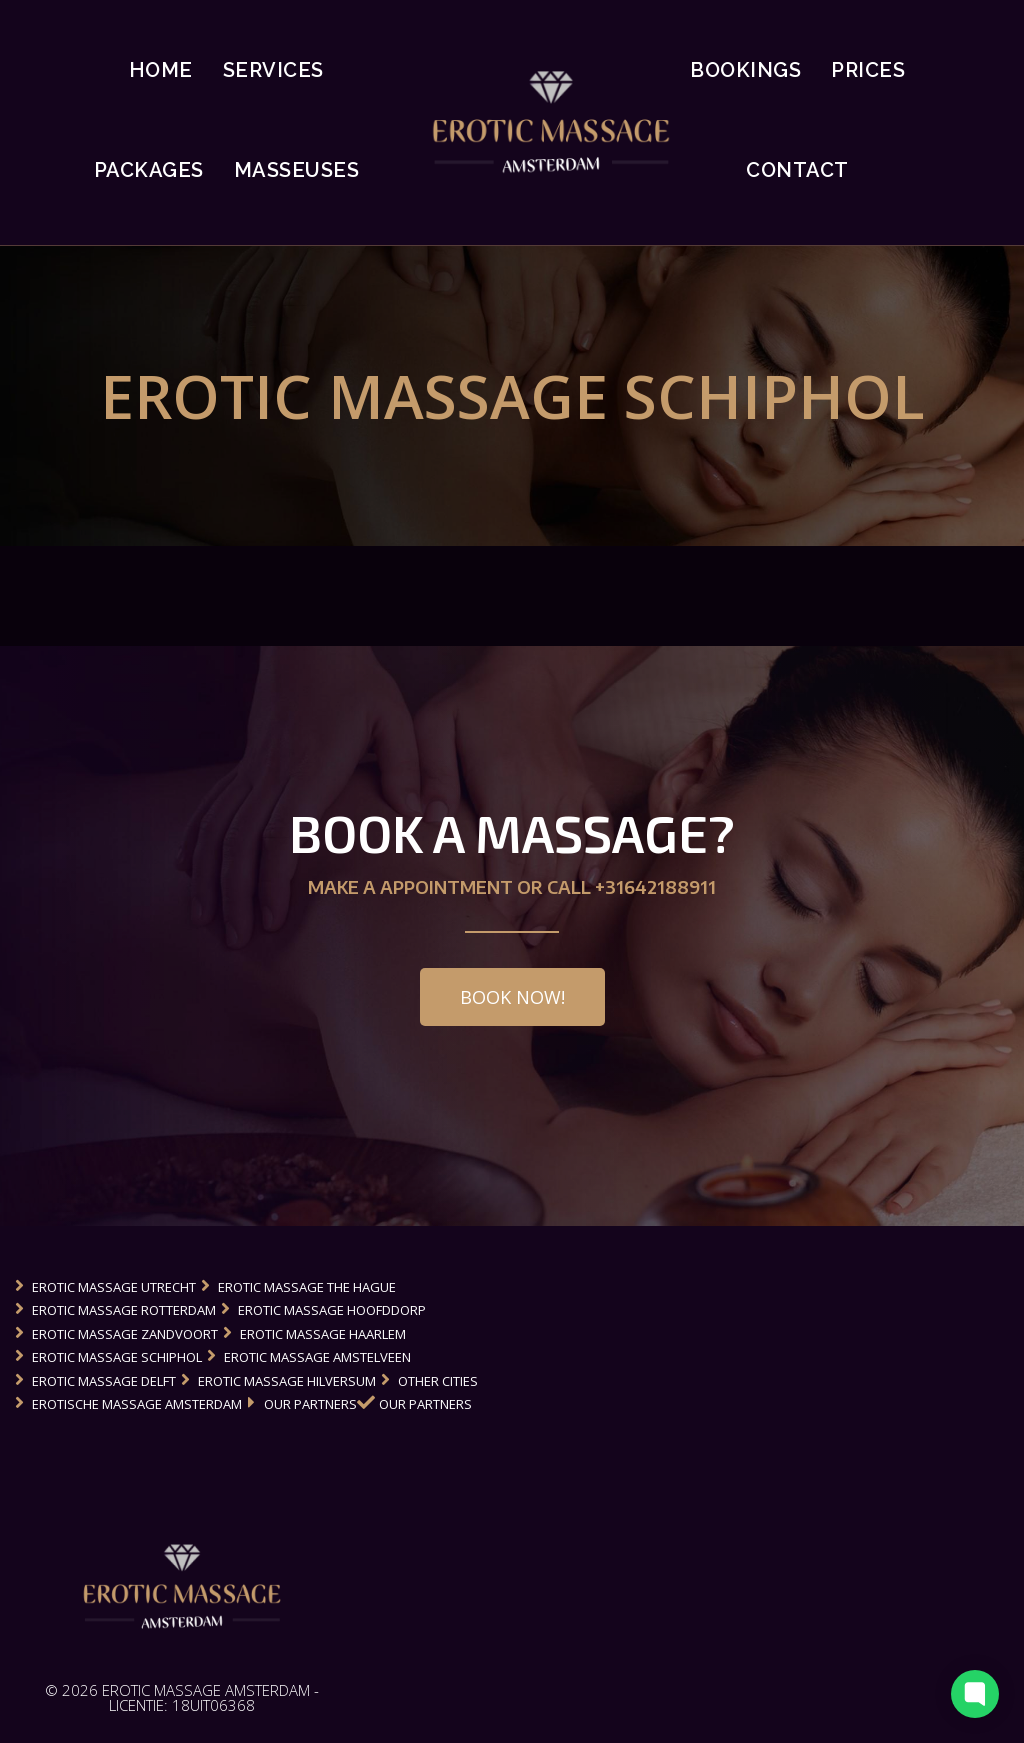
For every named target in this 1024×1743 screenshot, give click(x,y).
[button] (512, 997)
